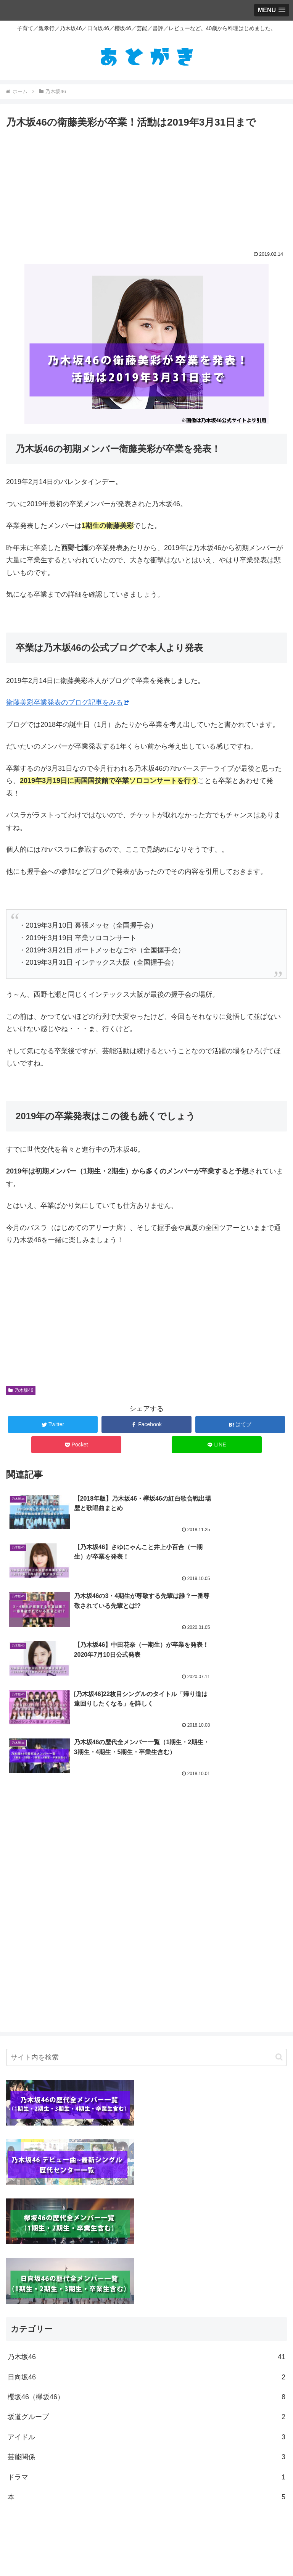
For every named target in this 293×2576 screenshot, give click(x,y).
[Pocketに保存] (76, 1444)
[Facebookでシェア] (146, 1424)
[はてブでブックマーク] (240, 1424)
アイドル (146, 2290)
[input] (146, 1911)
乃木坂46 (20, 1390)
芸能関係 (146, 2311)
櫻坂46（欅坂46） (146, 2251)
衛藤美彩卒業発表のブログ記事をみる (67, 702)
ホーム (146, 2551)
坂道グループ (146, 2270)
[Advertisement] (146, 187)
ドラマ (146, 2330)
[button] (279, 1910)
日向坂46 (146, 2230)
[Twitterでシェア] (53, 1424)
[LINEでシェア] (217, 1444)
